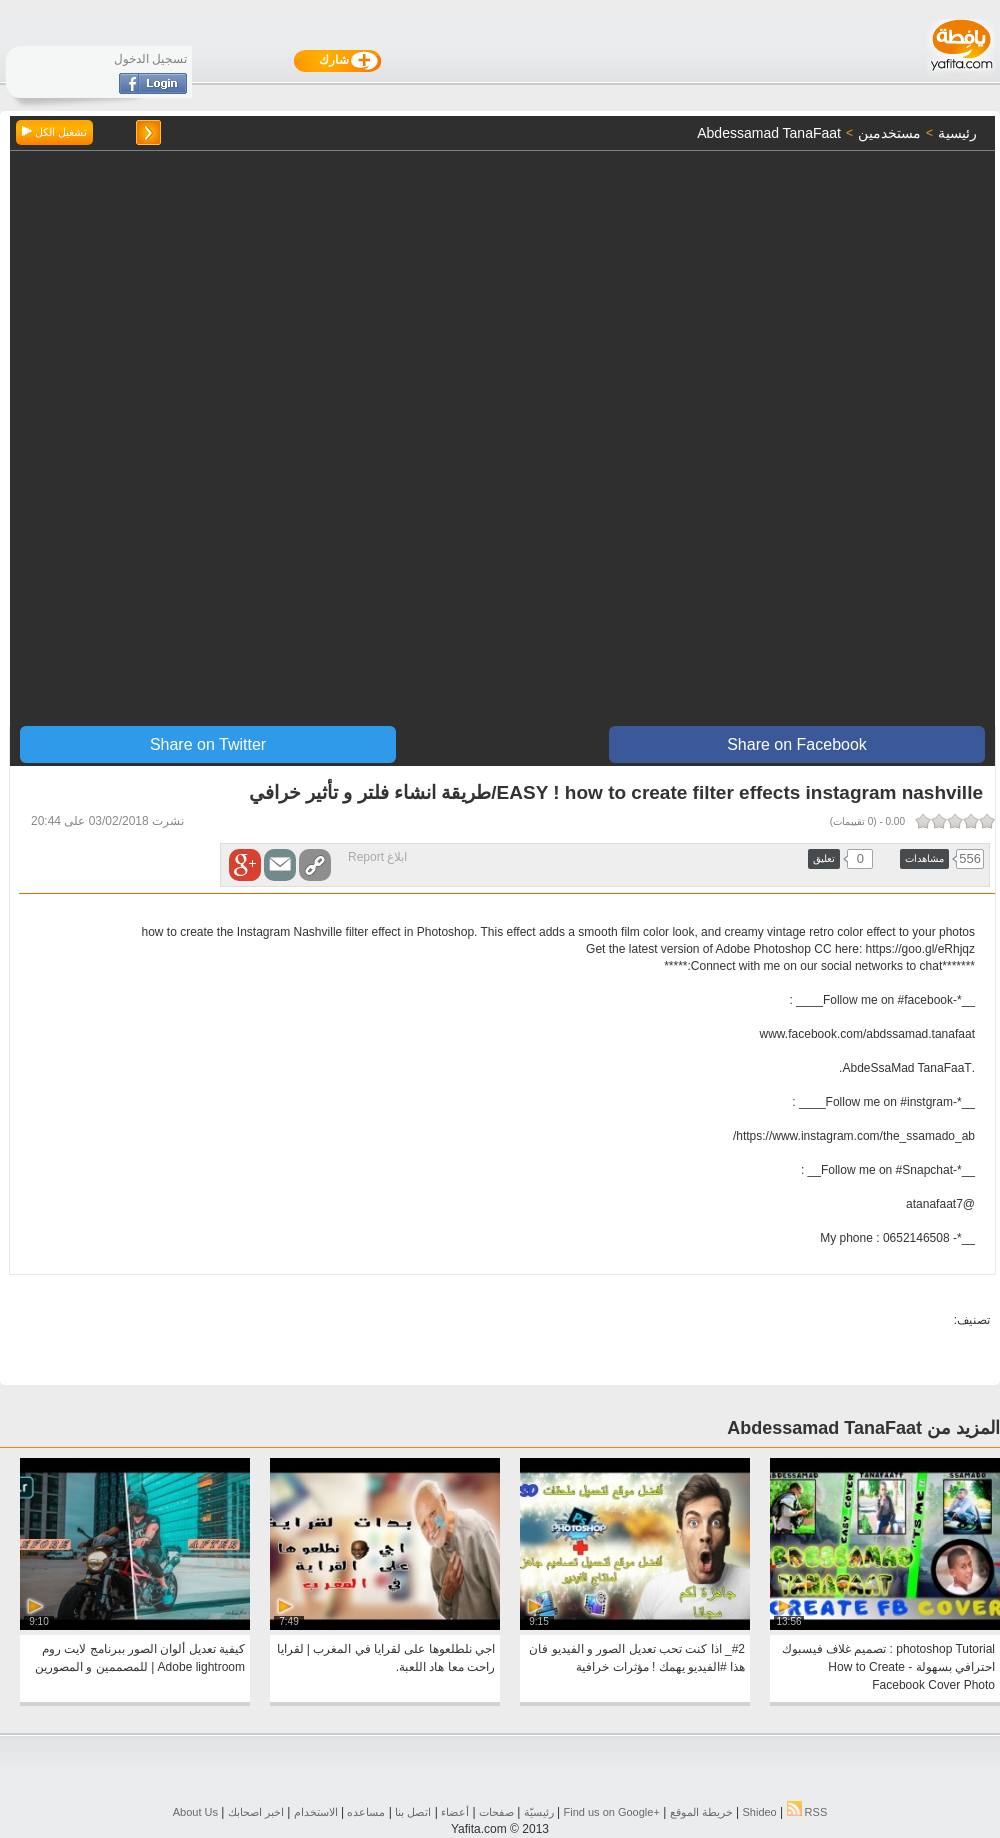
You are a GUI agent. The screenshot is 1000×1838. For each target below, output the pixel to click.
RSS (807, 1812)
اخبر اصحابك (256, 1812)
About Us (195, 1812)
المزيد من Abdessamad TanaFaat (863, 1428)
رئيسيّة (539, 1812)
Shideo (759, 1812)
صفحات (496, 1812)
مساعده (366, 1812)
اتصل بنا (413, 1812)
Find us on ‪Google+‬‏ (612, 1812)
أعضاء (455, 1812)
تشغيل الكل (54, 132)
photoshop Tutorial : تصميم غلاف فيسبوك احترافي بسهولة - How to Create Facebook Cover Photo (888, 1667)
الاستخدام (316, 1812)
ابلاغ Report (377, 857)
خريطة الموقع (701, 1812)
